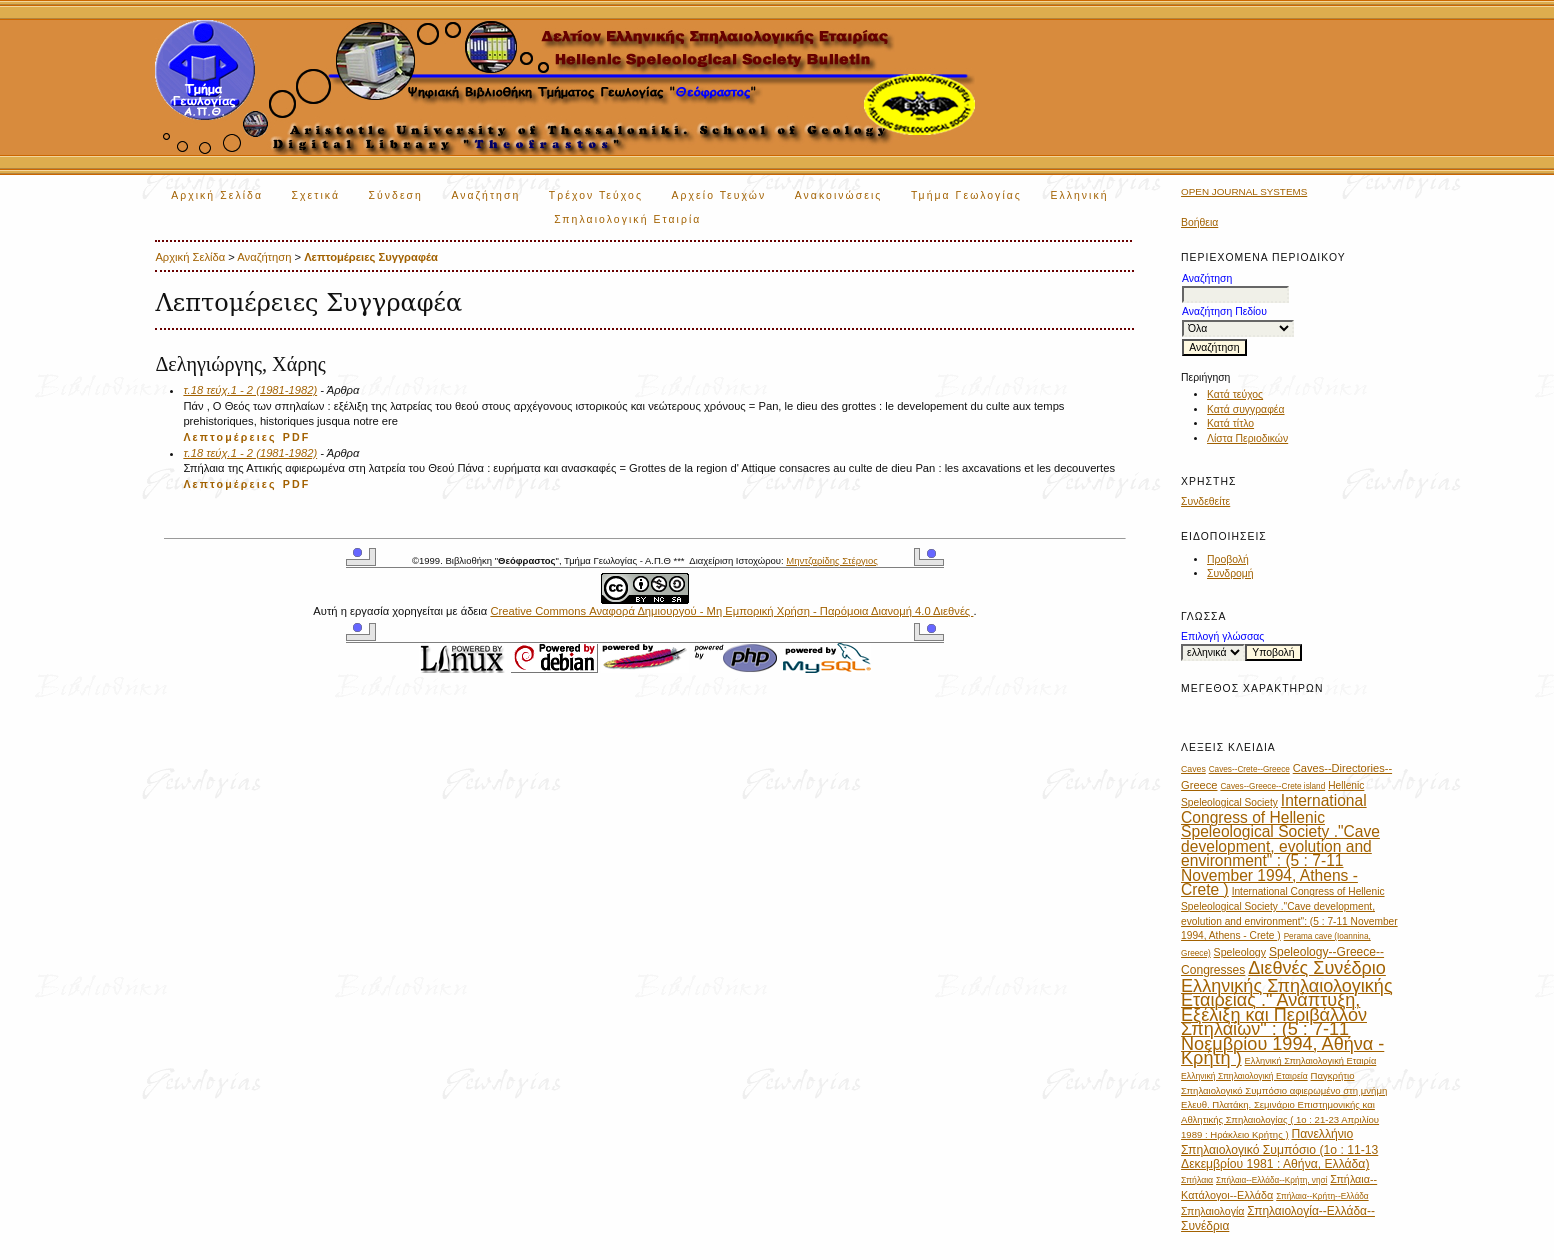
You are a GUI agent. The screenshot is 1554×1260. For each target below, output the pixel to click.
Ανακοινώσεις (839, 195)
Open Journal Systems (1244, 191)
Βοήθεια (1199, 222)
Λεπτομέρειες (229, 437)
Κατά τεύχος (1235, 394)
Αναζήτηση (485, 195)
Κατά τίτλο (1230, 423)
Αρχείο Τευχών (719, 195)
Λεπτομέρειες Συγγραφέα (371, 257)
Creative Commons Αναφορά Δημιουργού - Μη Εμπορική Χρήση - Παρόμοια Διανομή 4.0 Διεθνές (731, 611)
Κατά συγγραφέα (1245, 409)
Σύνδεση (395, 195)
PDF (297, 437)
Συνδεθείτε (1205, 501)
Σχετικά (315, 195)
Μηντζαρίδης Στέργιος (831, 560)
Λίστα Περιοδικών (1247, 438)
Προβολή (1228, 559)
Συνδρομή (1230, 573)
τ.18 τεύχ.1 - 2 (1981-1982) (250, 390)
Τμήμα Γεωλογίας (966, 195)
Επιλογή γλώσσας (1222, 636)
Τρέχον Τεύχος (596, 195)
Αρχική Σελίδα (217, 195)
